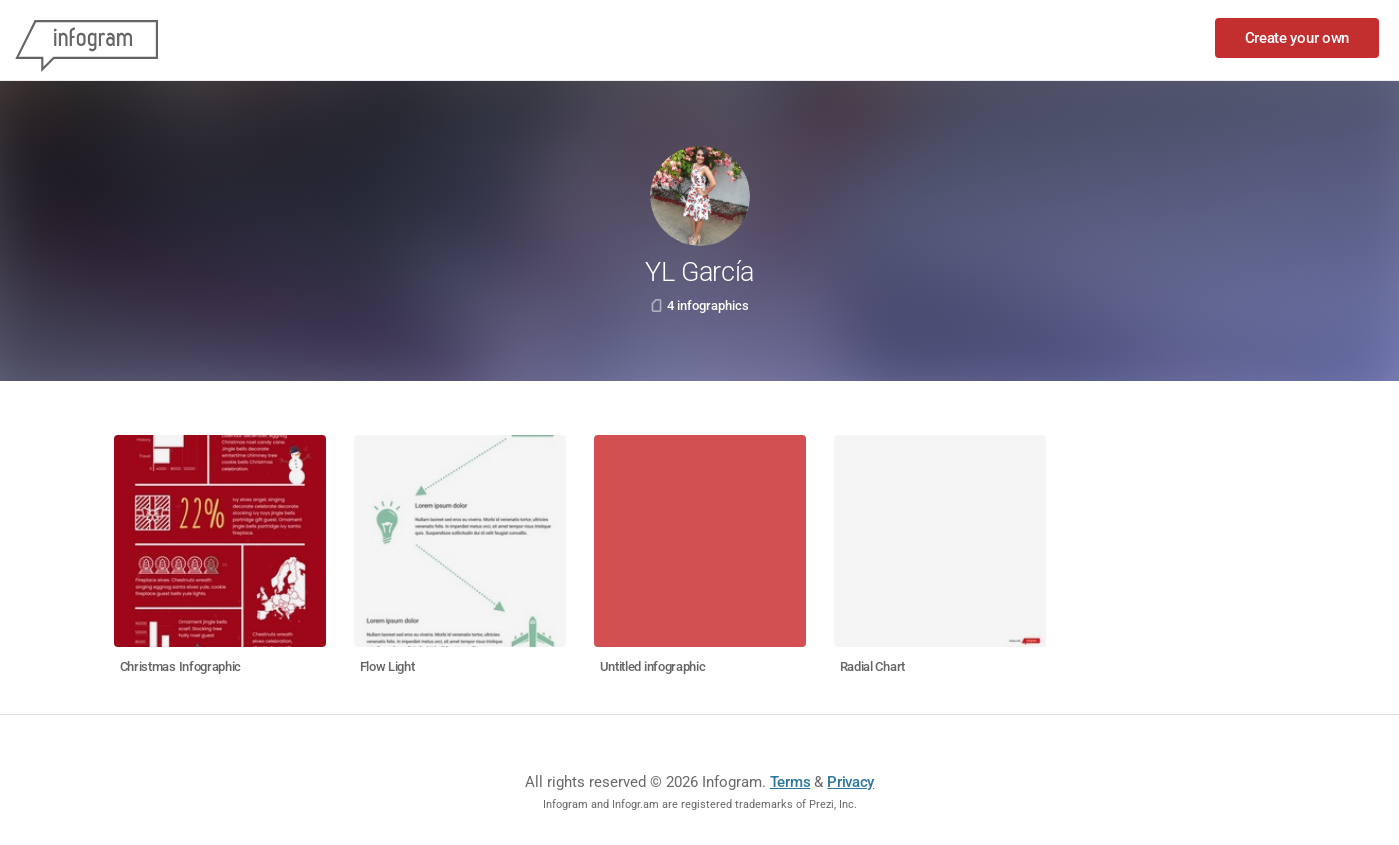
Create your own (1297, 38)
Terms (790, 782)
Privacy (850, 782)
